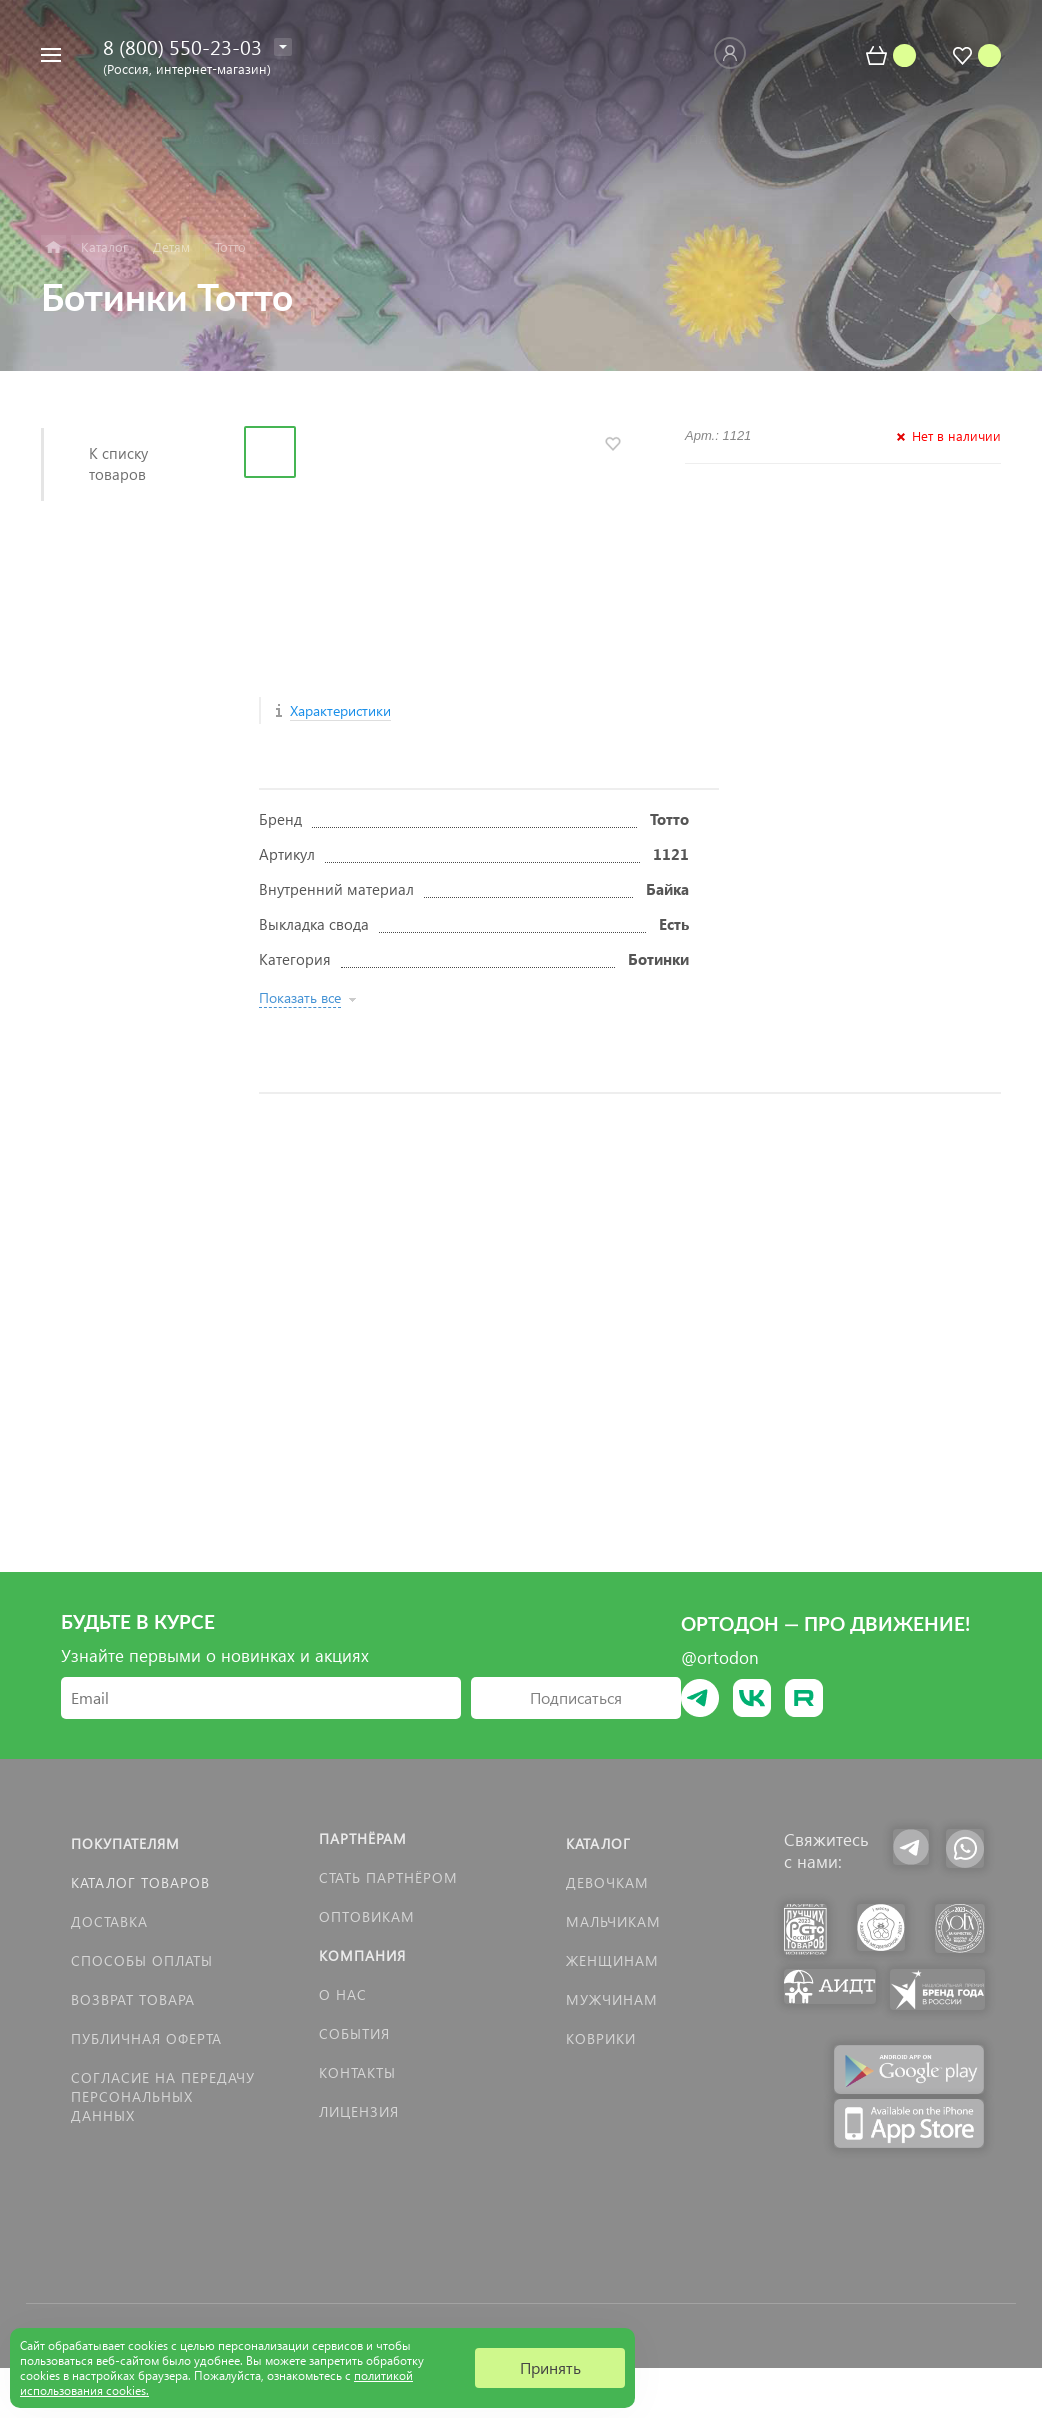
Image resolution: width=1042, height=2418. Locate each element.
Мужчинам (612, 1999)
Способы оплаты (142, 1960)
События (354, 2033)
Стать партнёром (388, 1877)
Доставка (109, 1921)
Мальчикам (613, 1921)
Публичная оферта (146, 2038)
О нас (343, 1994)
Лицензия (359, 2111)
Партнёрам (363, 1838)
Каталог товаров (140, 1882)
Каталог (598, 1843)
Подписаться (576, 1697)
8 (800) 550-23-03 (182, 46)
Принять (550, 2367)
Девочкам (607, 1882)
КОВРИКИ (601, 2038)
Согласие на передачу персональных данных (163, 2096)
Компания (362, 1955)
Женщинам (612, 1960)
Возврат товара (133, 1999)
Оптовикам (367, 1916)
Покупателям (125, 1843)
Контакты (357, 2072)
